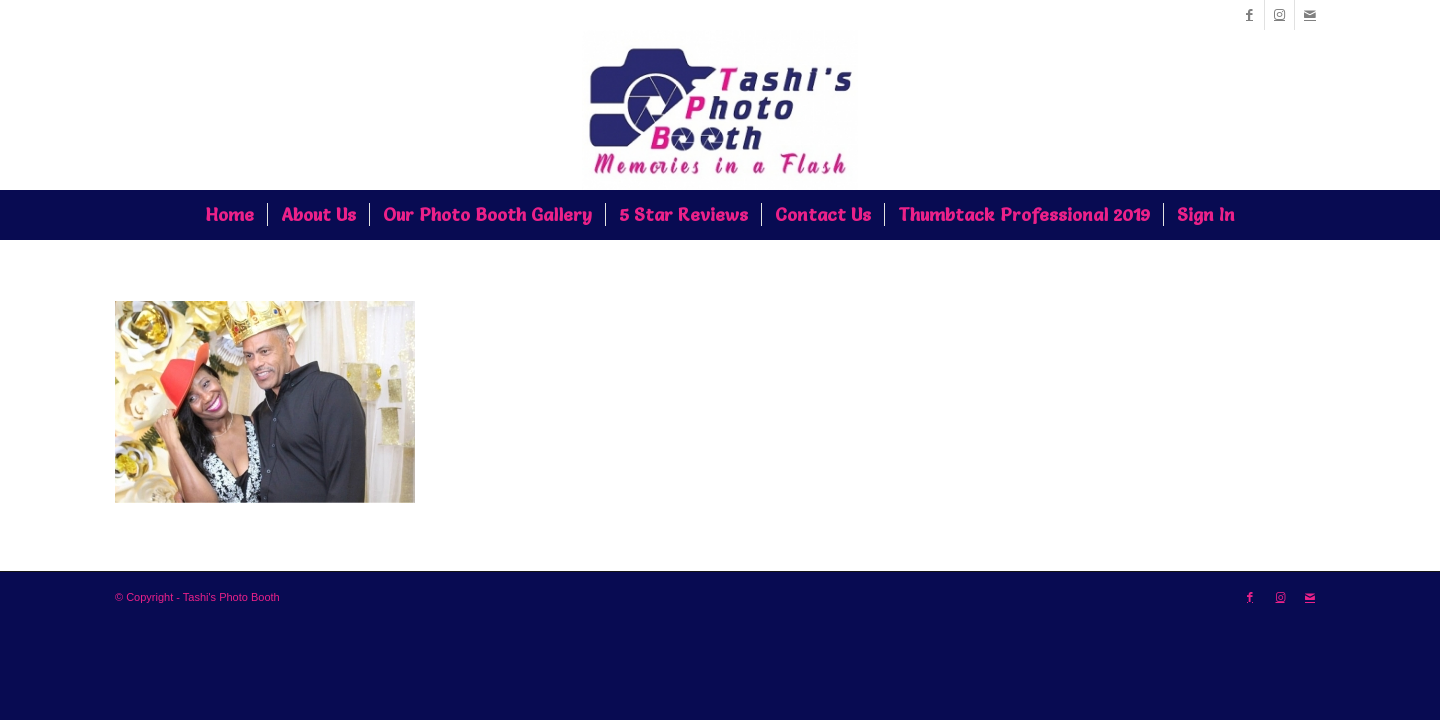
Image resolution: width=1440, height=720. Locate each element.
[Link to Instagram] (1279, 15)
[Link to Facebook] (1249, 15)
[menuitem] (229, 215)
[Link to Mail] (1310, 15)
